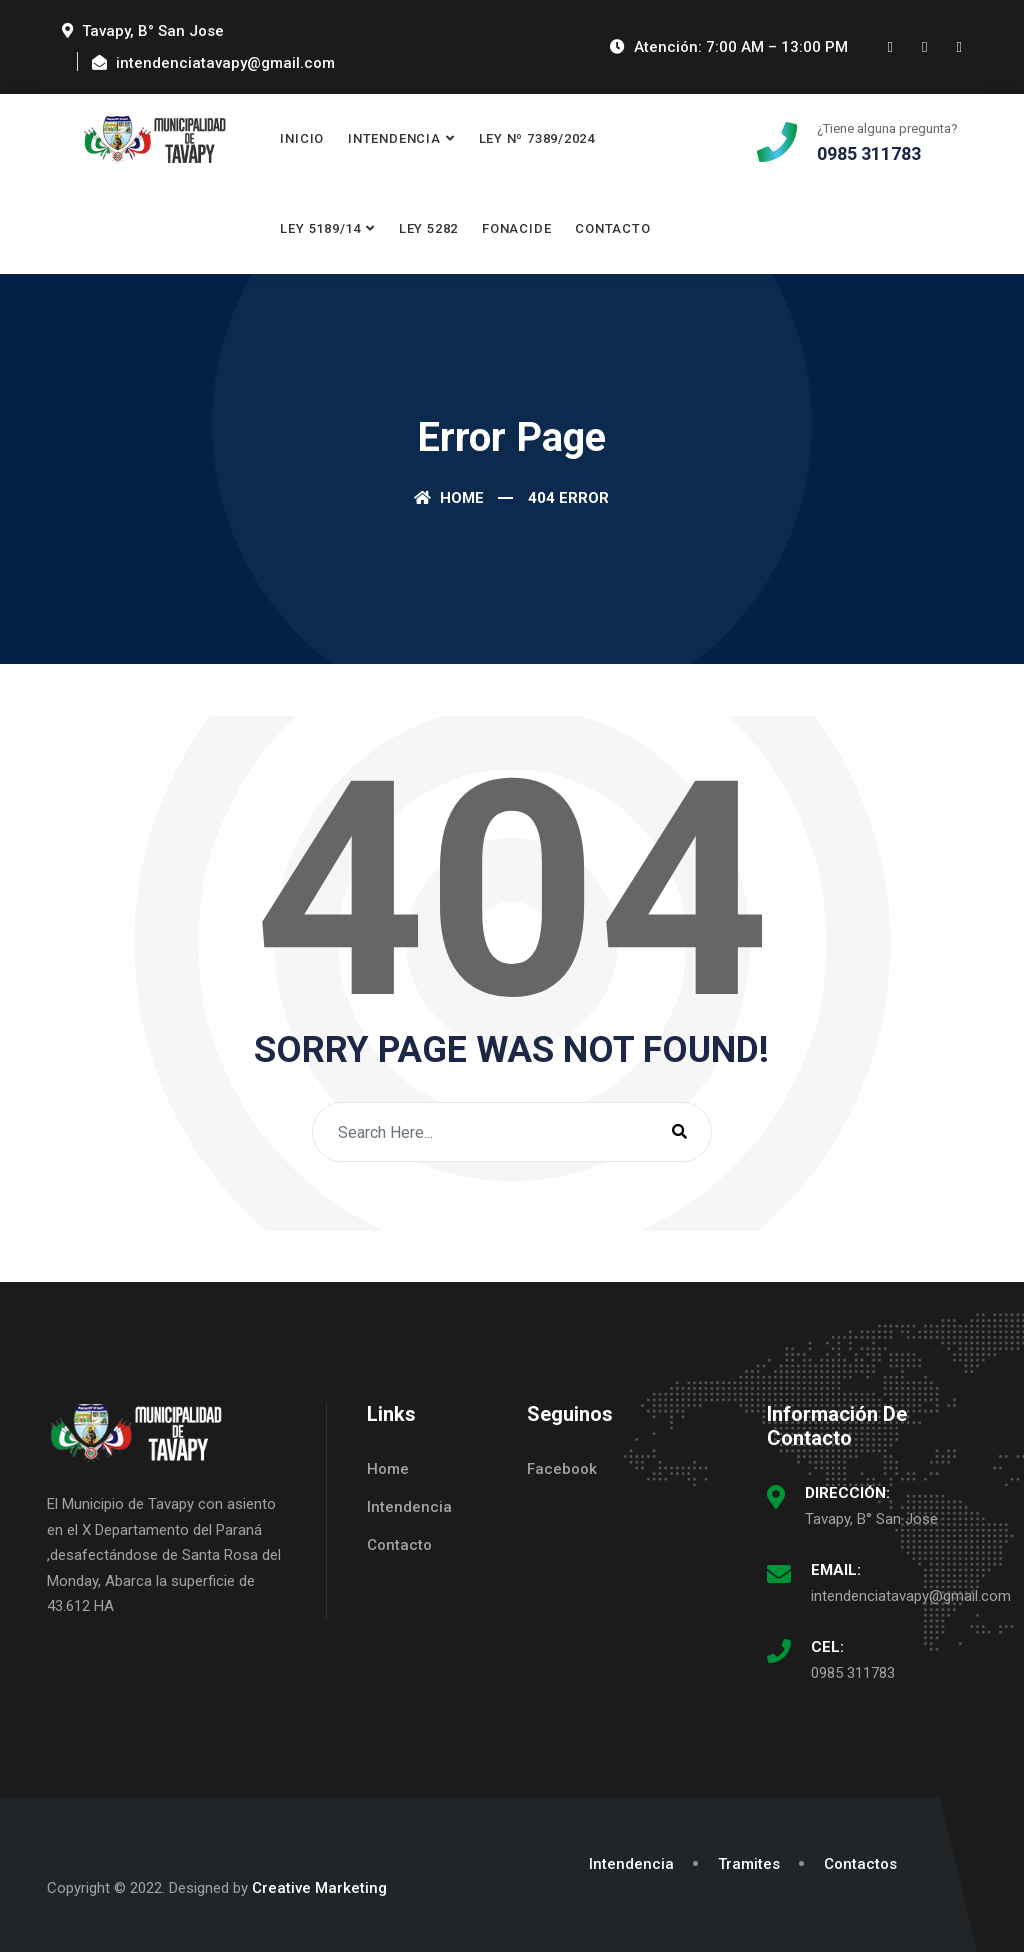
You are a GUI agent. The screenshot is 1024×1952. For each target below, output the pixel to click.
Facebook (562, 1469)
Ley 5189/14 (320, 228)
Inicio (302, 138)
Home (449, 498)
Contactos (860, 1864)
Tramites (749, 1864)
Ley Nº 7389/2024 (537, 138)
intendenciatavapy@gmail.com (911, 1596)
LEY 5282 (428, 228)
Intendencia (394, 138)
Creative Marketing (319, 1888)
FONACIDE (516, 228)
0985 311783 (853, 1673)
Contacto (612, 228)
